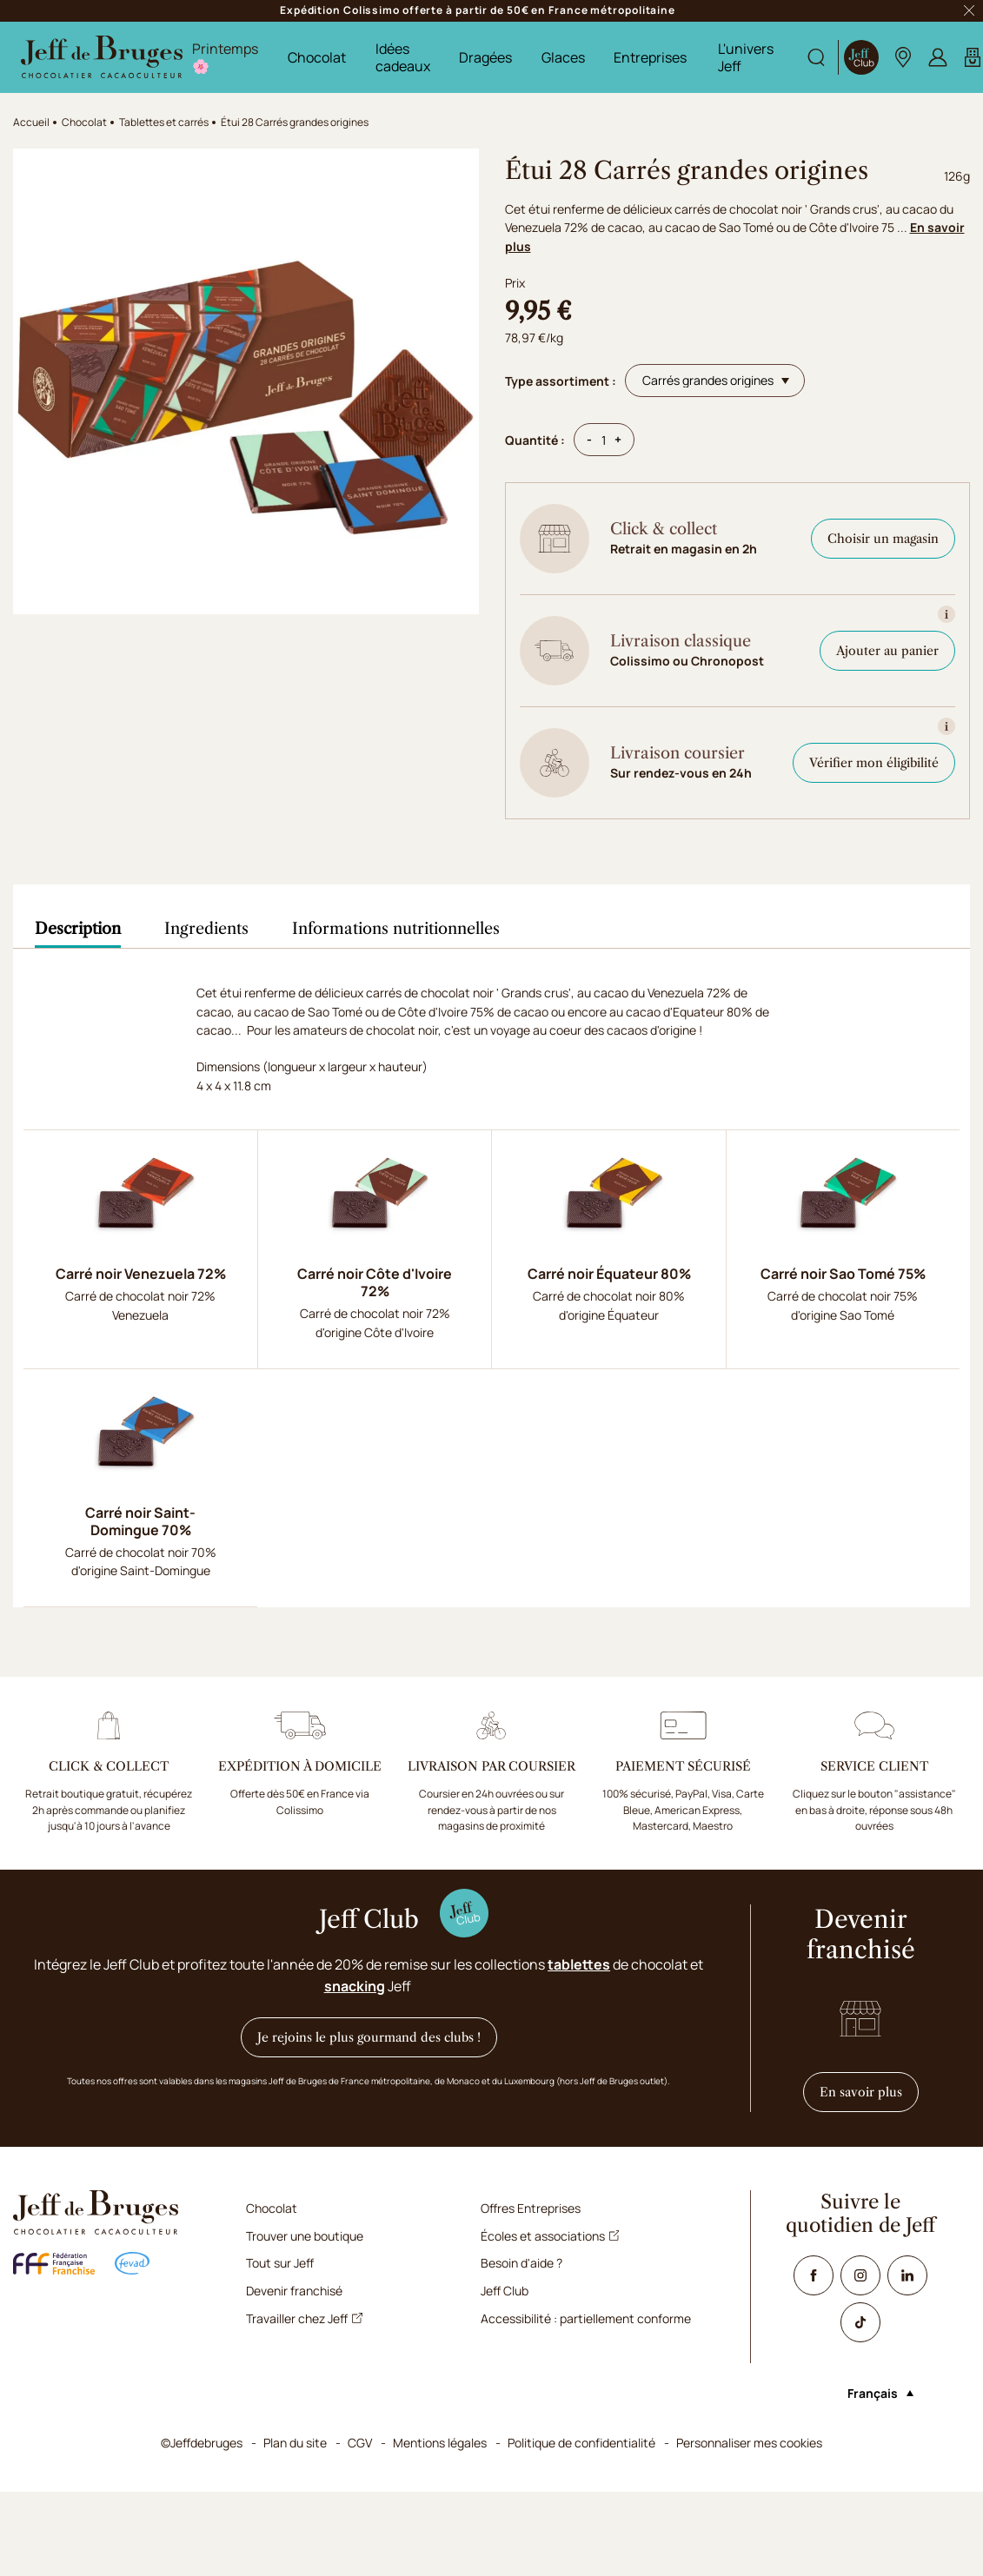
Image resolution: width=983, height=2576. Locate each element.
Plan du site (295, 2442)
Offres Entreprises (531, 2208)
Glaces (563, 57)
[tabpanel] (492, 1295)
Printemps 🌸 (225, 57)
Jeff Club (504, 2290)
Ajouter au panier (887, 651)
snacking (354, 1986)
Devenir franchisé (294, 2290)
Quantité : (535, 440)
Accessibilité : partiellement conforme (586, 2318)
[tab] (78, 929)
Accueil (31, 122)
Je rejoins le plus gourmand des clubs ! (369, 2037)
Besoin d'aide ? (521, 2263)
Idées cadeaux (402, 57)
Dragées (485, 57)
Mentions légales (440, 2442)
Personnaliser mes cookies (749, 2442)
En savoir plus (869, 2091)
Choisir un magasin (883, 538)
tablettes (579, 1964)
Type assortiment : (560, 381)
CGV (360, 2442)
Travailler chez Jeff (304, 2318)
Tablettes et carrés (164, 122)
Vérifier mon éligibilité (874, 763)
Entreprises (650, 57)
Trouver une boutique (304, 2236)
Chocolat (317, 57)
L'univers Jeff (746, 57)
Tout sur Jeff (280, 2263)
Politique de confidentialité (581, 2442)
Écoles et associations (550, 2236)
